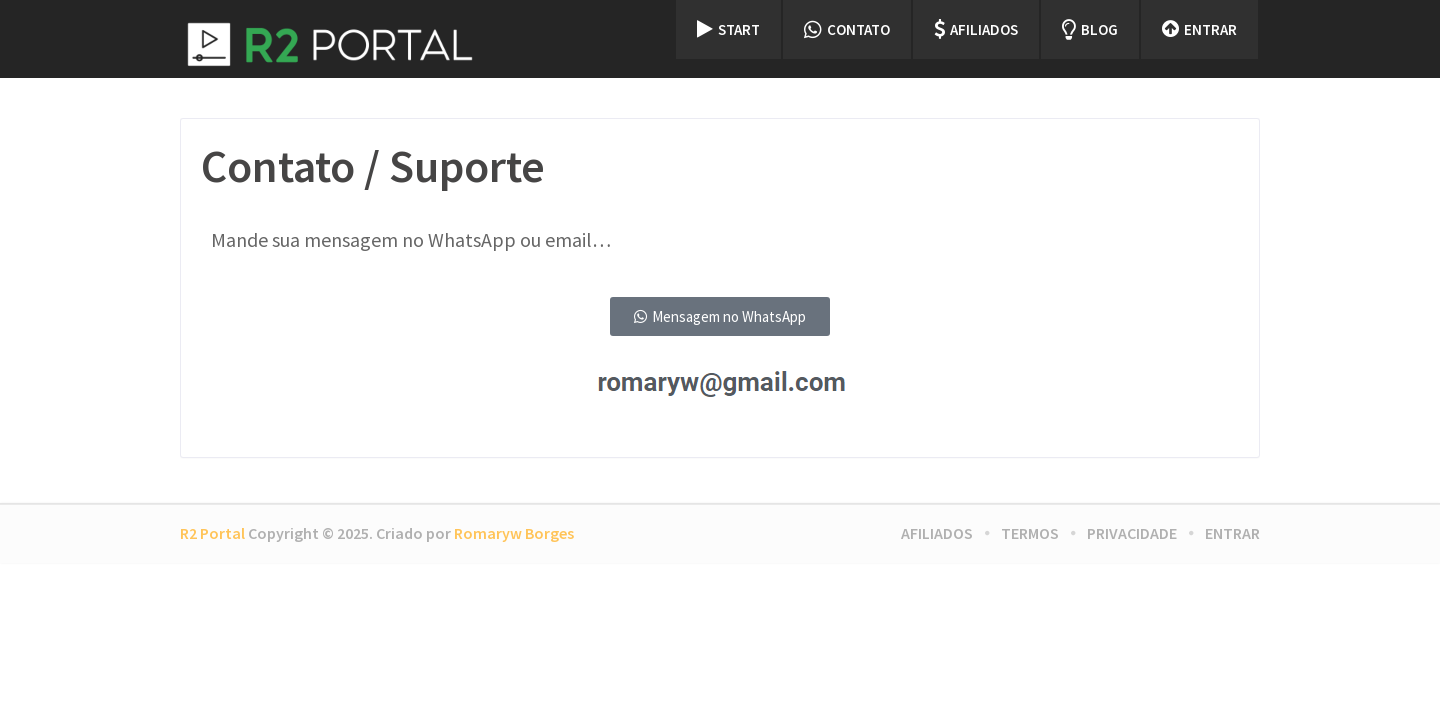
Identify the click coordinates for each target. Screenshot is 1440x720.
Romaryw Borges (514, 533)
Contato (847, 29)
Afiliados (976, 29)
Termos (1030, 533)
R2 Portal (212, 533)
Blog (1090, 29)
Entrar (1199, 29)
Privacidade (1132, 533)
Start (728, 29)
